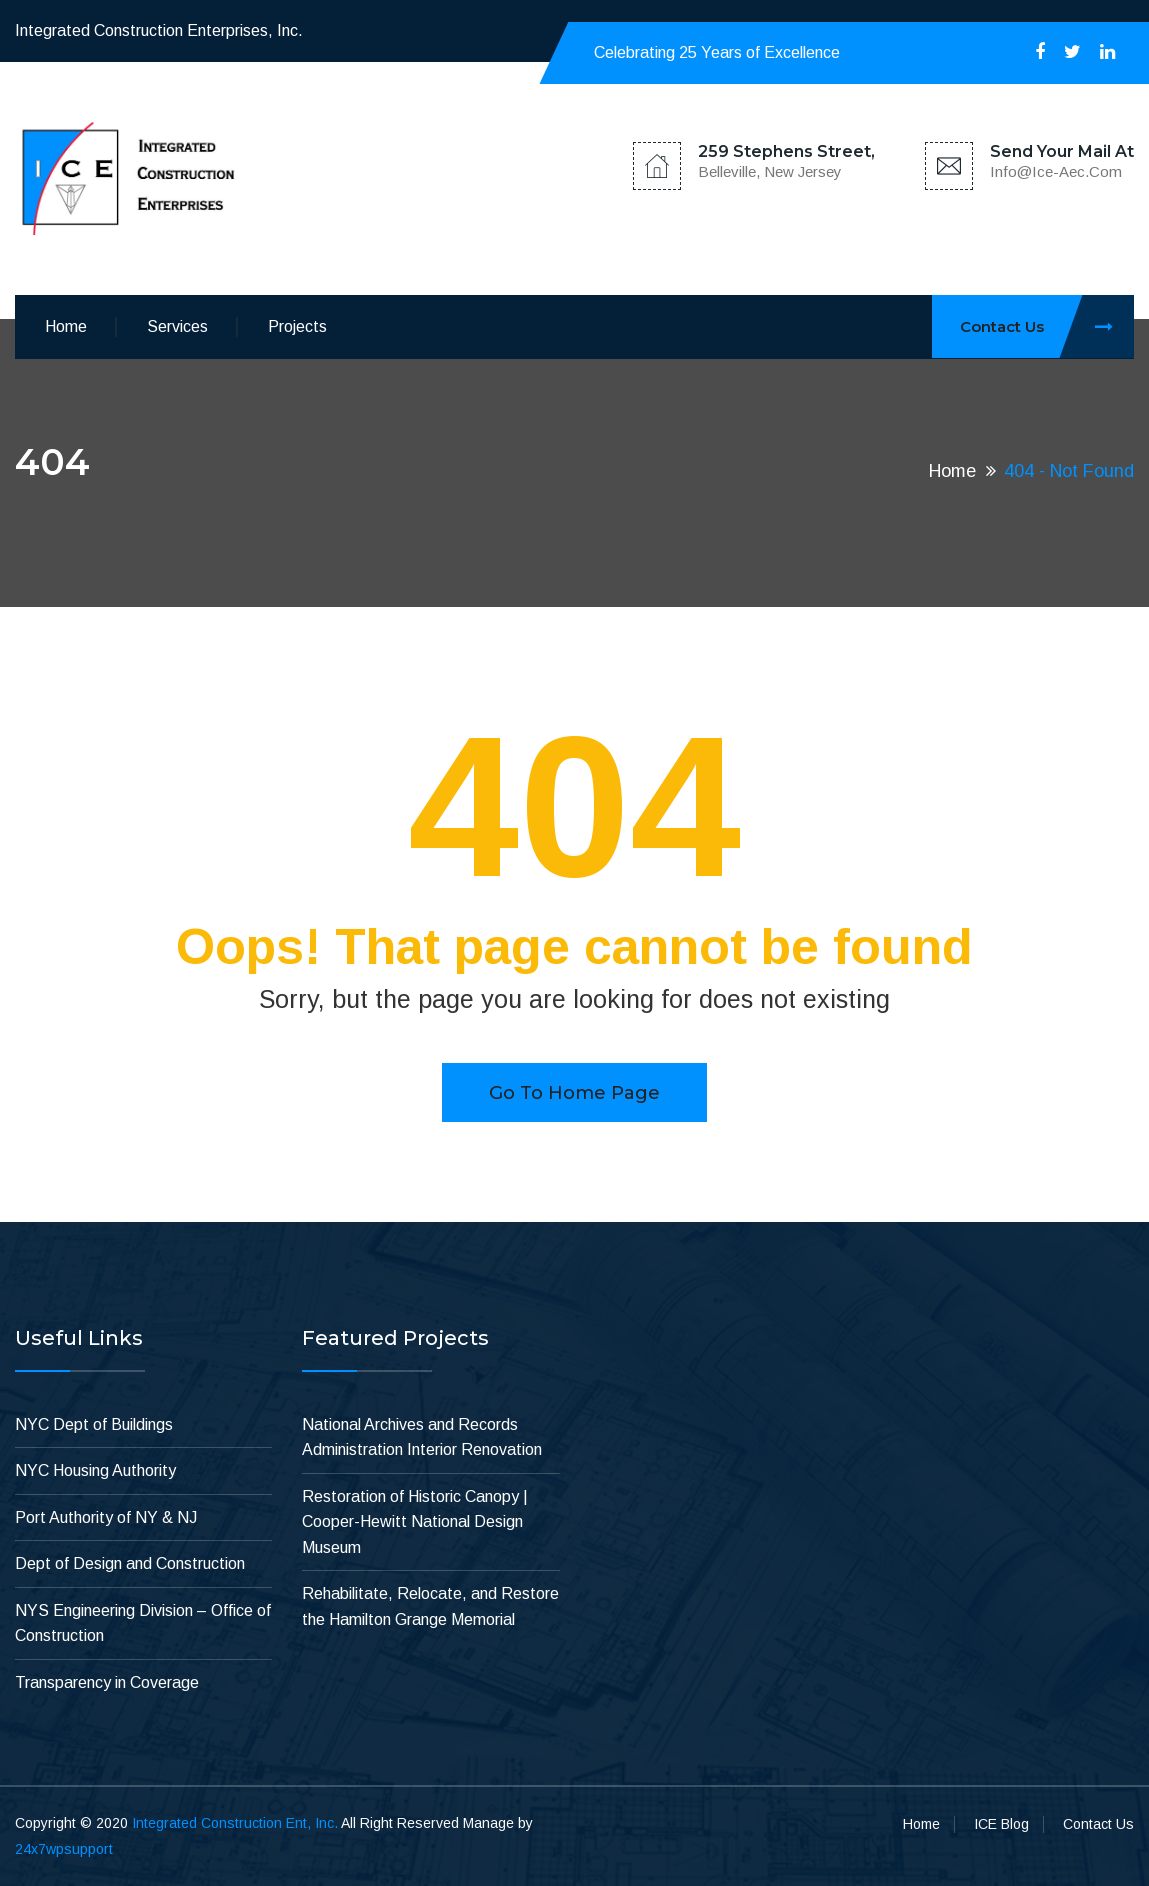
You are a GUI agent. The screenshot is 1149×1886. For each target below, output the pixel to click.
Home (66, 326)
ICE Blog (1001, 1824)
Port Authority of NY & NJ (106, 1517)
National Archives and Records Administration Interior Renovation (422, 1437)
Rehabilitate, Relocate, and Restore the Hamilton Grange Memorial (430, 1606)
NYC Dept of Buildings (94, 1424)
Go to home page (574, 1093)
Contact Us (1047, 326)
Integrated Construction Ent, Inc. (235, 1823)
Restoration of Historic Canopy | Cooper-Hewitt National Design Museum (415, 1522)
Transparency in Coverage (107, 1682)
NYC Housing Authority (95, 1470)
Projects (297, 326)
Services (177, 326)
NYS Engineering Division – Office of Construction (143, 1623)
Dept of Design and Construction (130, 1563)
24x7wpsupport (64, 1849)
